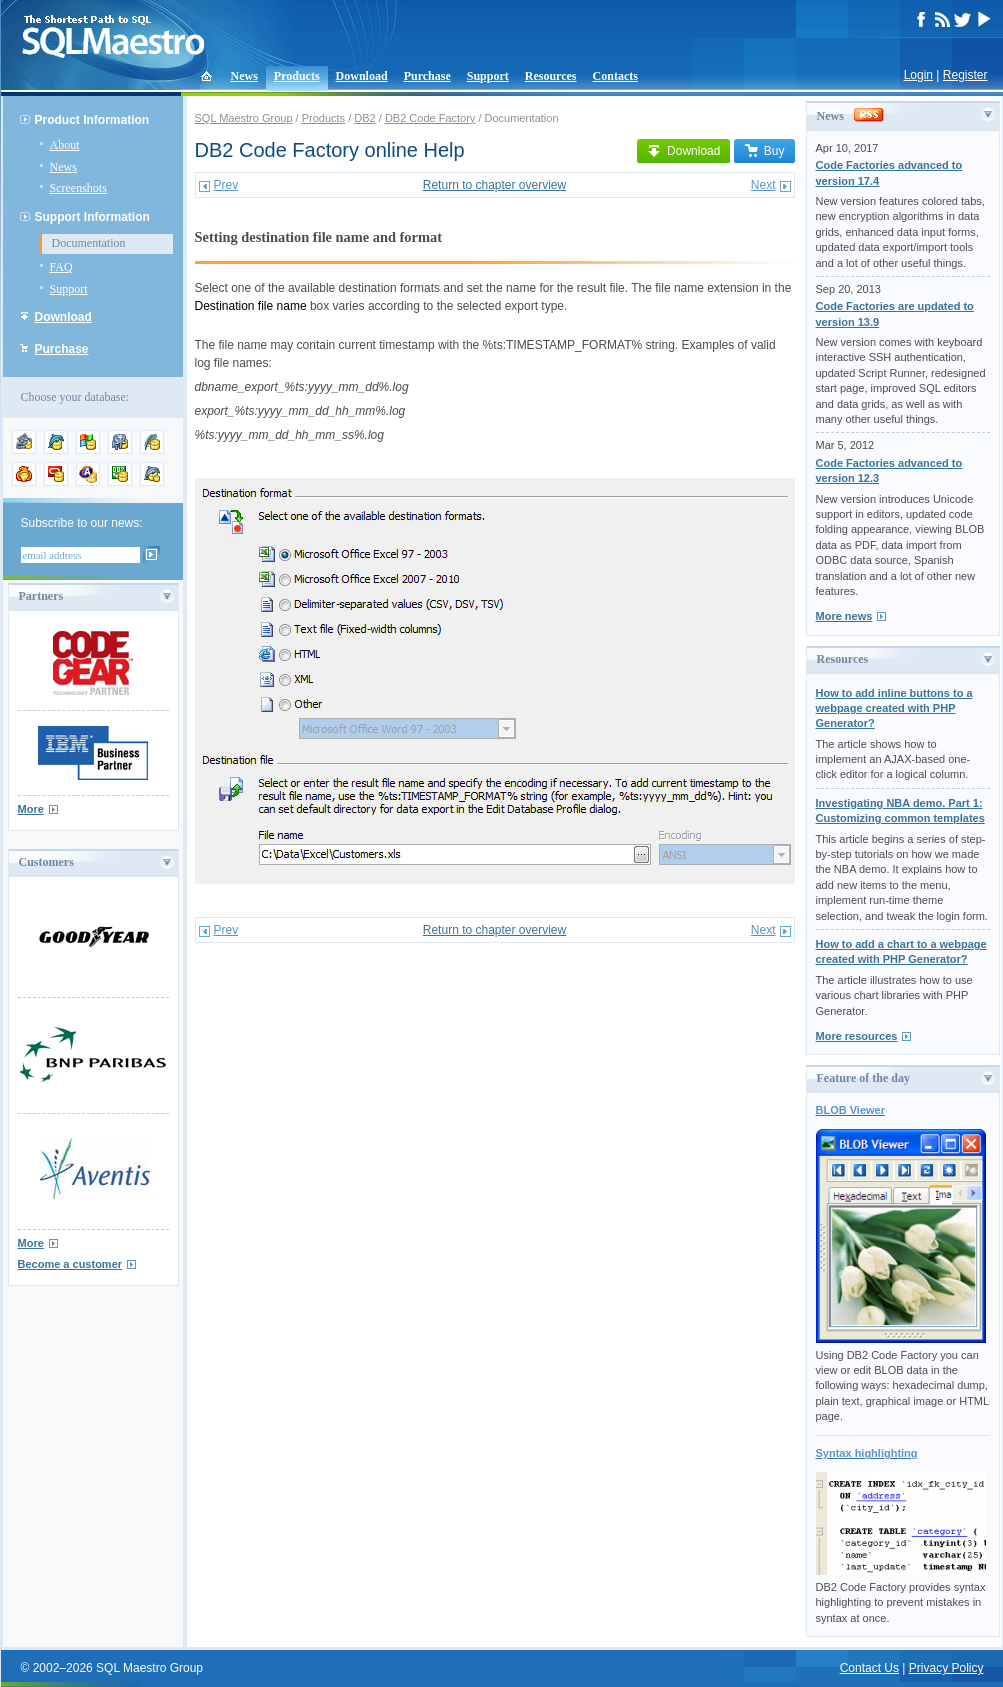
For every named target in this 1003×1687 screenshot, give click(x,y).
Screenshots (78, 188)
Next (763, 185)
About (65, 145)
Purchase (427, 76)
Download (362, 76)
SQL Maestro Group (244, 118)
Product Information (92, 120)
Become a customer (70, 1264)
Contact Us (869, 1668)
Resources (551, 76)
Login (918, 75)
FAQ (61, 267)
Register (965, 75)
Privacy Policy (946, 1668)
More (31, 809)
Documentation (89, 243)
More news (844, 616)
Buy (764, 151)
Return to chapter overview (494, 185)
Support (488, 76)
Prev (226, 185)
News (244, 76)
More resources (857, 1036)
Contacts (615, 76)
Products (297, 76)
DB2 (364, 118)
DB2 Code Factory (430, 118)
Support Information (92, 217)
